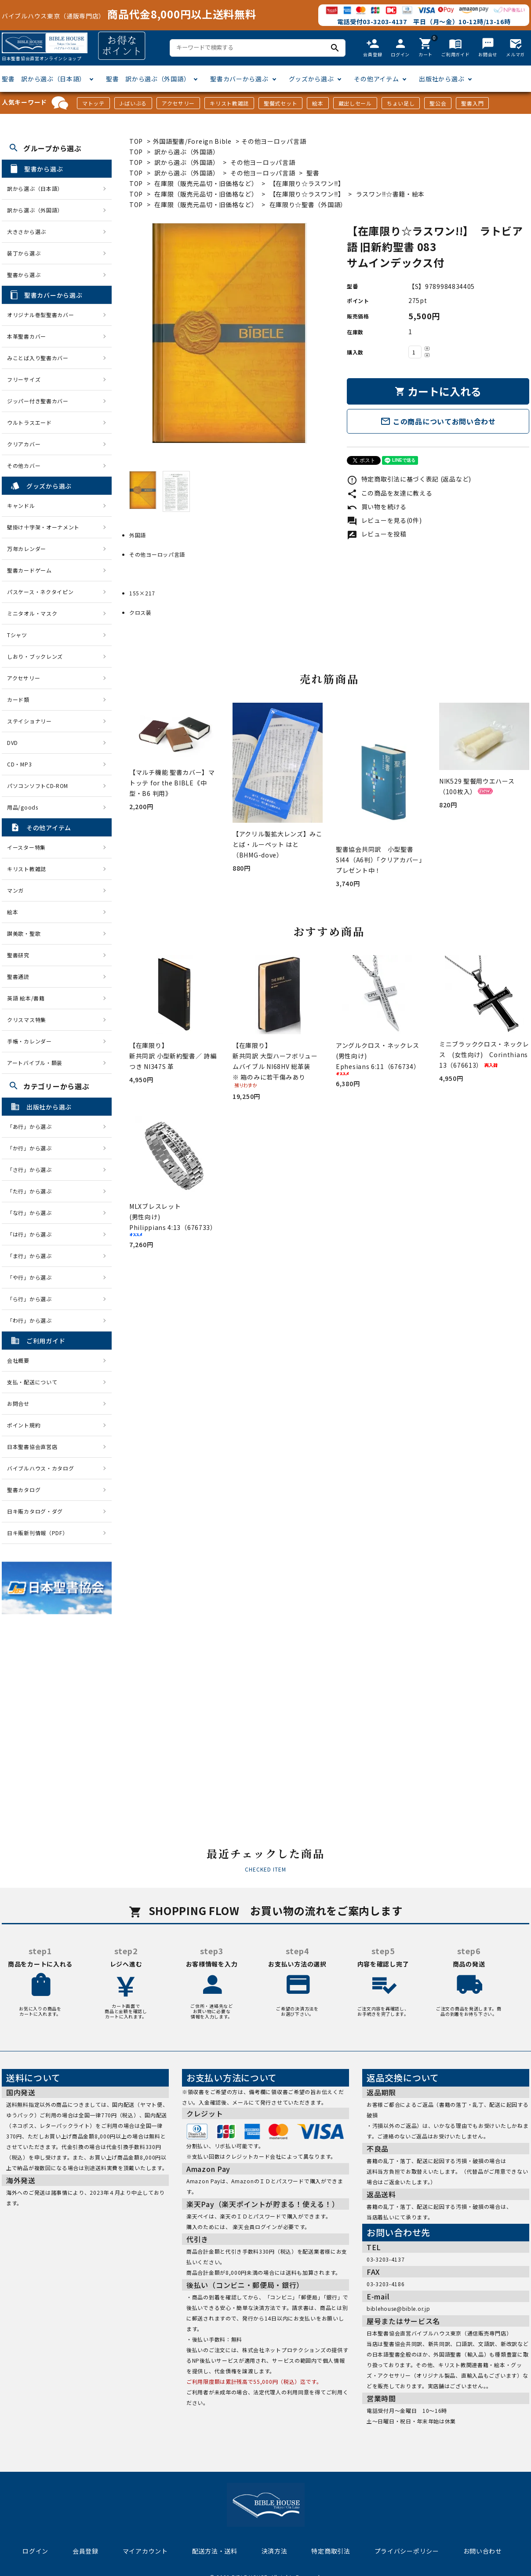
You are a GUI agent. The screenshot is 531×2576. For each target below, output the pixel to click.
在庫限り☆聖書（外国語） (308, 204)
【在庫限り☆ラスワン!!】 (307, 183)
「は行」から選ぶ (32, 1234)
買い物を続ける (377, 506)
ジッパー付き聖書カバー (38, 401)
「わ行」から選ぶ (32, 1320)
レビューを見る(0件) (384, 520)
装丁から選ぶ (23, 253)
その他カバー (23, 465)
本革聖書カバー (26, 336)
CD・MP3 (19, 764)
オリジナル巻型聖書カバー (40, 314)
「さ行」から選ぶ (32, 1169)
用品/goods (22, 807)
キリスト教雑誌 (229, 103)
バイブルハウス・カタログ (40, 1468)
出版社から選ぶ (441, 78)
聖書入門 (472, 103)
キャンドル (21, 505)
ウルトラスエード (29, 422)
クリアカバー (23, 444)
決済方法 (274, 2551)
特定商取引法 (330, 2551)
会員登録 (85, 2551)
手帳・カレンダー (29, 1041)
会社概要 (18, 1360)
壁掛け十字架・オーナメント (43, 527)
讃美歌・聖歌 (23, 933)
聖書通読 (18, 976)
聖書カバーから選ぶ (239, 78)
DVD (12, 742)
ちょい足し (401, 103)
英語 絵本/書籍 (26, 998)
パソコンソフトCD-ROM (37, 785)
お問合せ (18, 1403)
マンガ (15, 890)
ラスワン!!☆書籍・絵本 (390, 194)
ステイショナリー (29, 721)
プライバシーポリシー (407, 2551)
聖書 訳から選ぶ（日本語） (44, 78)
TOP (136, 141)
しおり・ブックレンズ (35, 656)
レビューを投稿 (377, 533)
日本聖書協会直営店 (32, 1446)
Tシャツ (17, 635)
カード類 (18, 699)
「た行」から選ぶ (32, 1191)
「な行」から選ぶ (32, 1212)
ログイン (35, 2551)
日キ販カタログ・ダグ (35, 1511)
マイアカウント (145, 2551)
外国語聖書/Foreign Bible (192, 141)
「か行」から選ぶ (32, 1148)
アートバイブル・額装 (34, 1062)
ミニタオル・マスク (32, 613)
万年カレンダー (26, 548)
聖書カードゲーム (29, 570)
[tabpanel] (229, 333)
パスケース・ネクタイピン (40, 591)
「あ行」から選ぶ (32, 1126)
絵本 (317, 103)
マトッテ (93, 103)
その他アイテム (376, 78)
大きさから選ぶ (26, 231)
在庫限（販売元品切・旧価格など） (206, 183)
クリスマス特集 (26, 1019)
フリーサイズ (23, 379)
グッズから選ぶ (311, 78)
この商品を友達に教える (389, 493)
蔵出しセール (355, 103)
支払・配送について (32, 1382)
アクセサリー (178, 103)
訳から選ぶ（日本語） (35, 188)
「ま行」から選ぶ (32, 1255)
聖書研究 (18, 955)
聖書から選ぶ (23, 274)
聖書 (312, 172)
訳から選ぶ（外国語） (186, 151)
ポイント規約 (23, 1425)
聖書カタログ (23, 1489)
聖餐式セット (280, 103)
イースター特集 (26, 847)
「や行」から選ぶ (32, 1277)
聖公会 (437, 103)
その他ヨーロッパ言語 (273, 141)
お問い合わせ (482, 2551)
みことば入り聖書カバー (38, 357)
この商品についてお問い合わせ (438, 421)
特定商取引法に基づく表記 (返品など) (409, 478)
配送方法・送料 (214, 2551)
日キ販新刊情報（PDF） (37, 1532)
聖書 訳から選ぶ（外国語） (148, 78)
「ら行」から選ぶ (32, 1299)
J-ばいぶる (133, 103)
